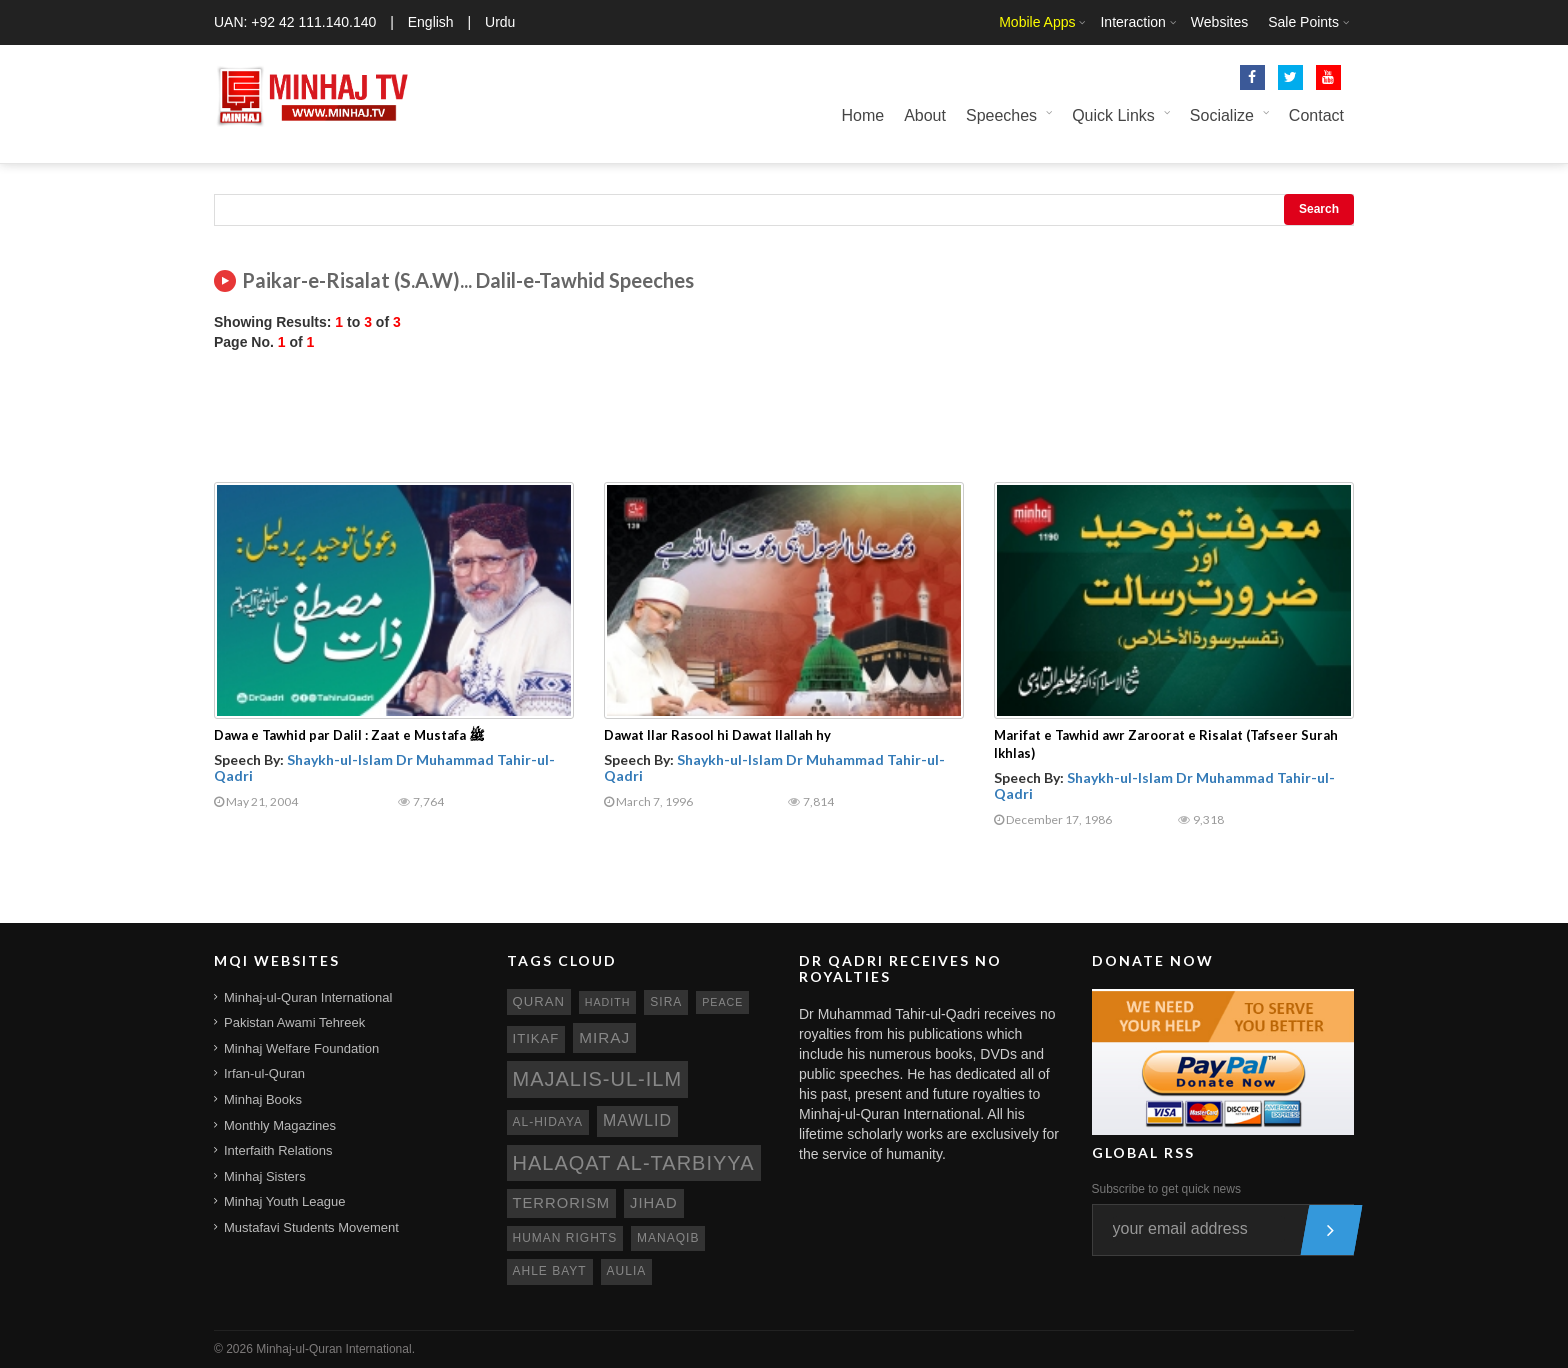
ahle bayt (550, 1271)
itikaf (536, 1038)
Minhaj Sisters (265, 1176)
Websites (1219, 22)
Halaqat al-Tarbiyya (634, 1163)
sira (666, 1002)
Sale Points (1303, 22)
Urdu (500, 22)
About (925, 115)
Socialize (1222, 115)
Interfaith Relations (278, 1150)
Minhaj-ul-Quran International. (335, 1349)
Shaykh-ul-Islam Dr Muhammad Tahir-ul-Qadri (384, 767)
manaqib (668, 1238)
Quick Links (1113, 115)
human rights (565, 1238)
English (431, 22)
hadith (608, 1002)
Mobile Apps (1037, 22)
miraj (604, 1037)
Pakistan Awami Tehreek (294, 1022)
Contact (1316, 115)
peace (722, 1002)
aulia (627, 1271)
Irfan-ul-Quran (264, 1073)
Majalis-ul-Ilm (598, 1079)
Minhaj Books (263, 1099)
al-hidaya (548, 1122)
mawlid (637, 1120)
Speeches (1001, 115)
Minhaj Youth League (284, 1201)
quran (539, 1001)
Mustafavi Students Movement (311, 1227)
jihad (654, 1203)
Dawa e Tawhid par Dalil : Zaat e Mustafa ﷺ (349, 735)
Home (862, 115)
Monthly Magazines (280, 1125)
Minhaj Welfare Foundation (301, 1048)
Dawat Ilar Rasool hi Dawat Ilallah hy (717, 735)
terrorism (562, 1203)
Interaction (1132, 22)
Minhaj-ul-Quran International (308, 997)
